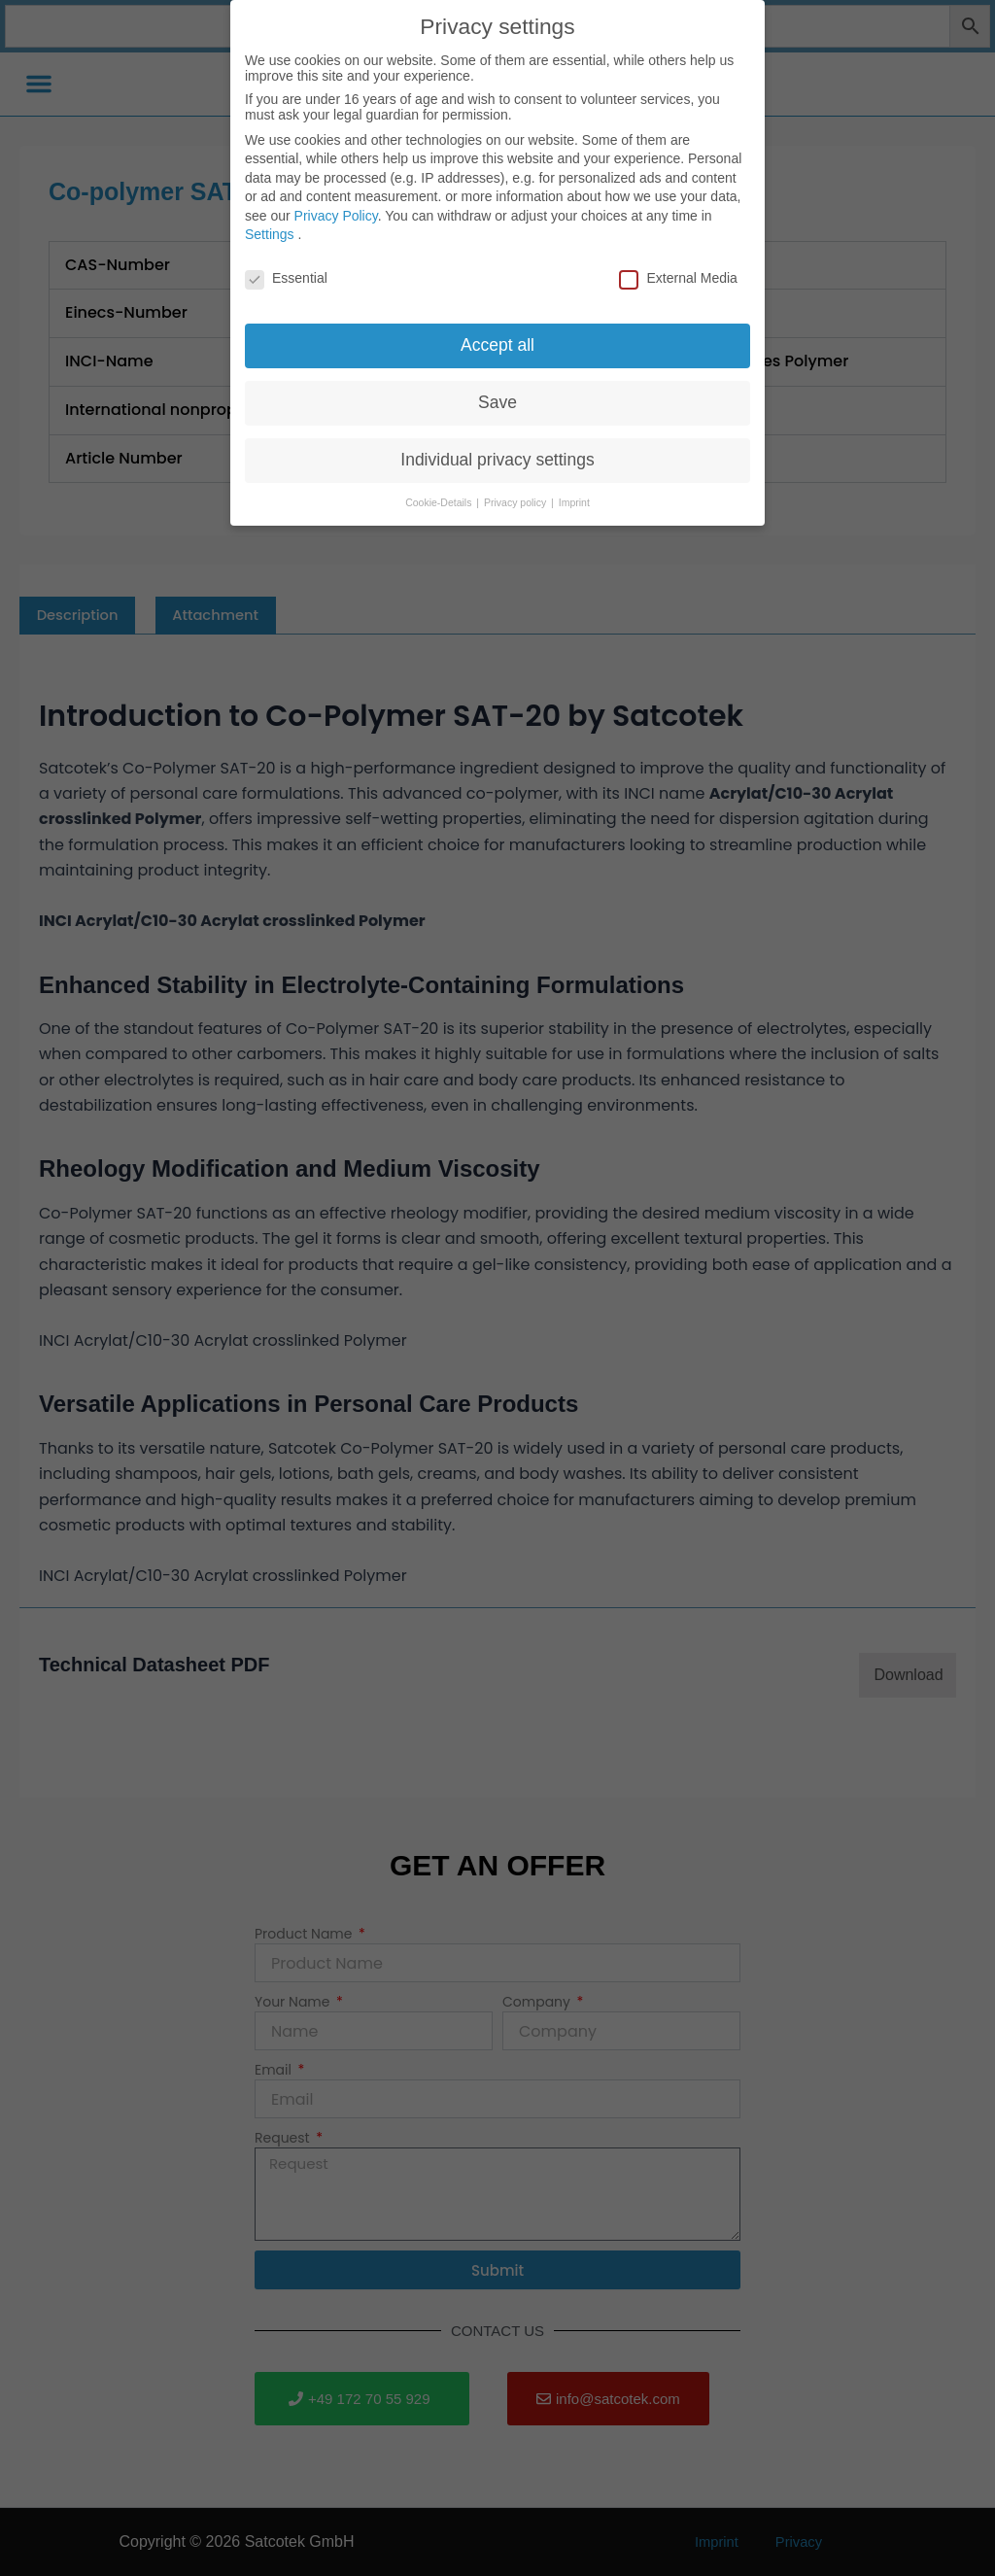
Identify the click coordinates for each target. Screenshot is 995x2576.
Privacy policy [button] (516, 492)
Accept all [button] (497, 334)
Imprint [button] (574, 492)
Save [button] (497, 391)
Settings (269, 224)
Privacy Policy (336, 205)
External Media (678, 267)
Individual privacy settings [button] (497, 449)
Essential (286, 267)
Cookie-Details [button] (439, 492)
